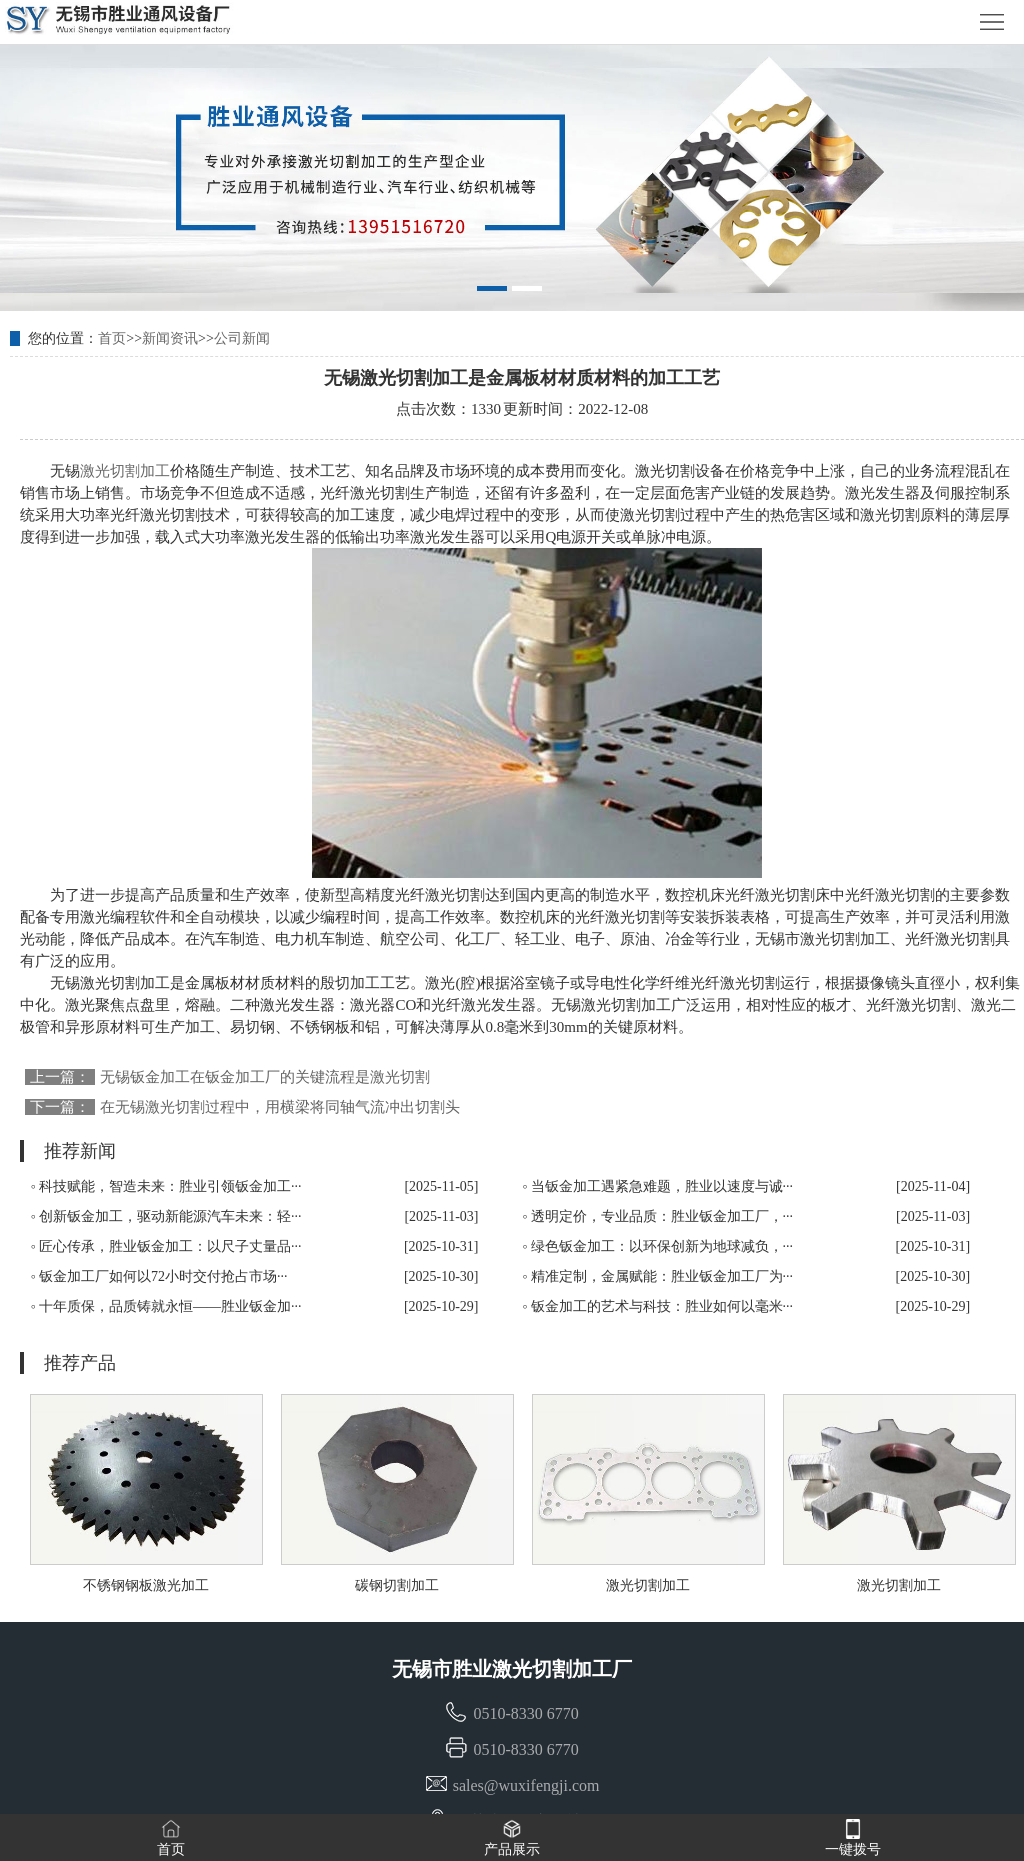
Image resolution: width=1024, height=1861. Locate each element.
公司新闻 (242, 338)
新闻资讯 (170, 338)
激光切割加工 (125, 471)
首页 (112, 338)
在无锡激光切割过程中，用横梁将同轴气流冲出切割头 (280, 1107)
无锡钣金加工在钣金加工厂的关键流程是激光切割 (265, 1077)
